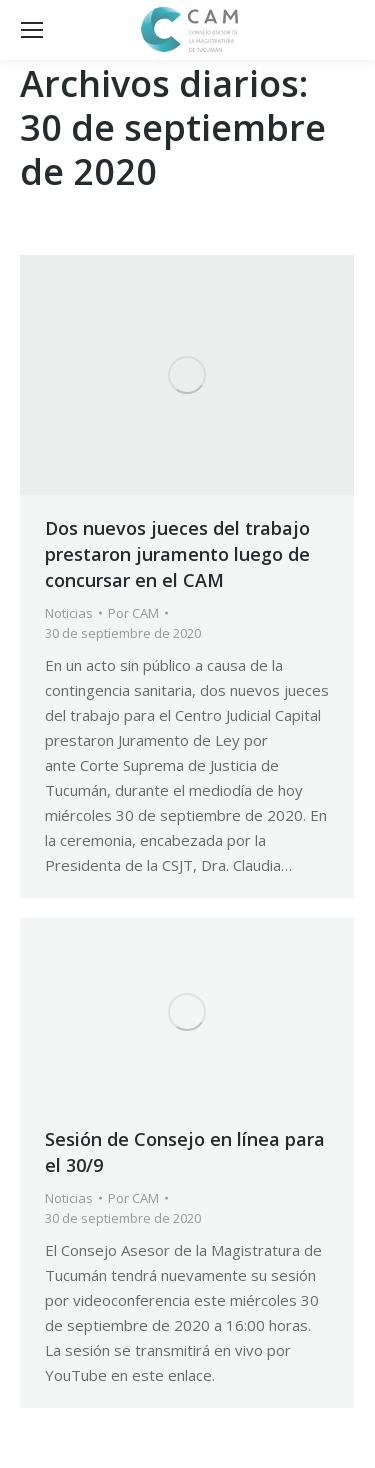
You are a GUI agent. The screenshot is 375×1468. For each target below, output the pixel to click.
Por (133, 613)
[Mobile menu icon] (32, 30)
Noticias (69, 613)
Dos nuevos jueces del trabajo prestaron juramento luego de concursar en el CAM (177, 554)
